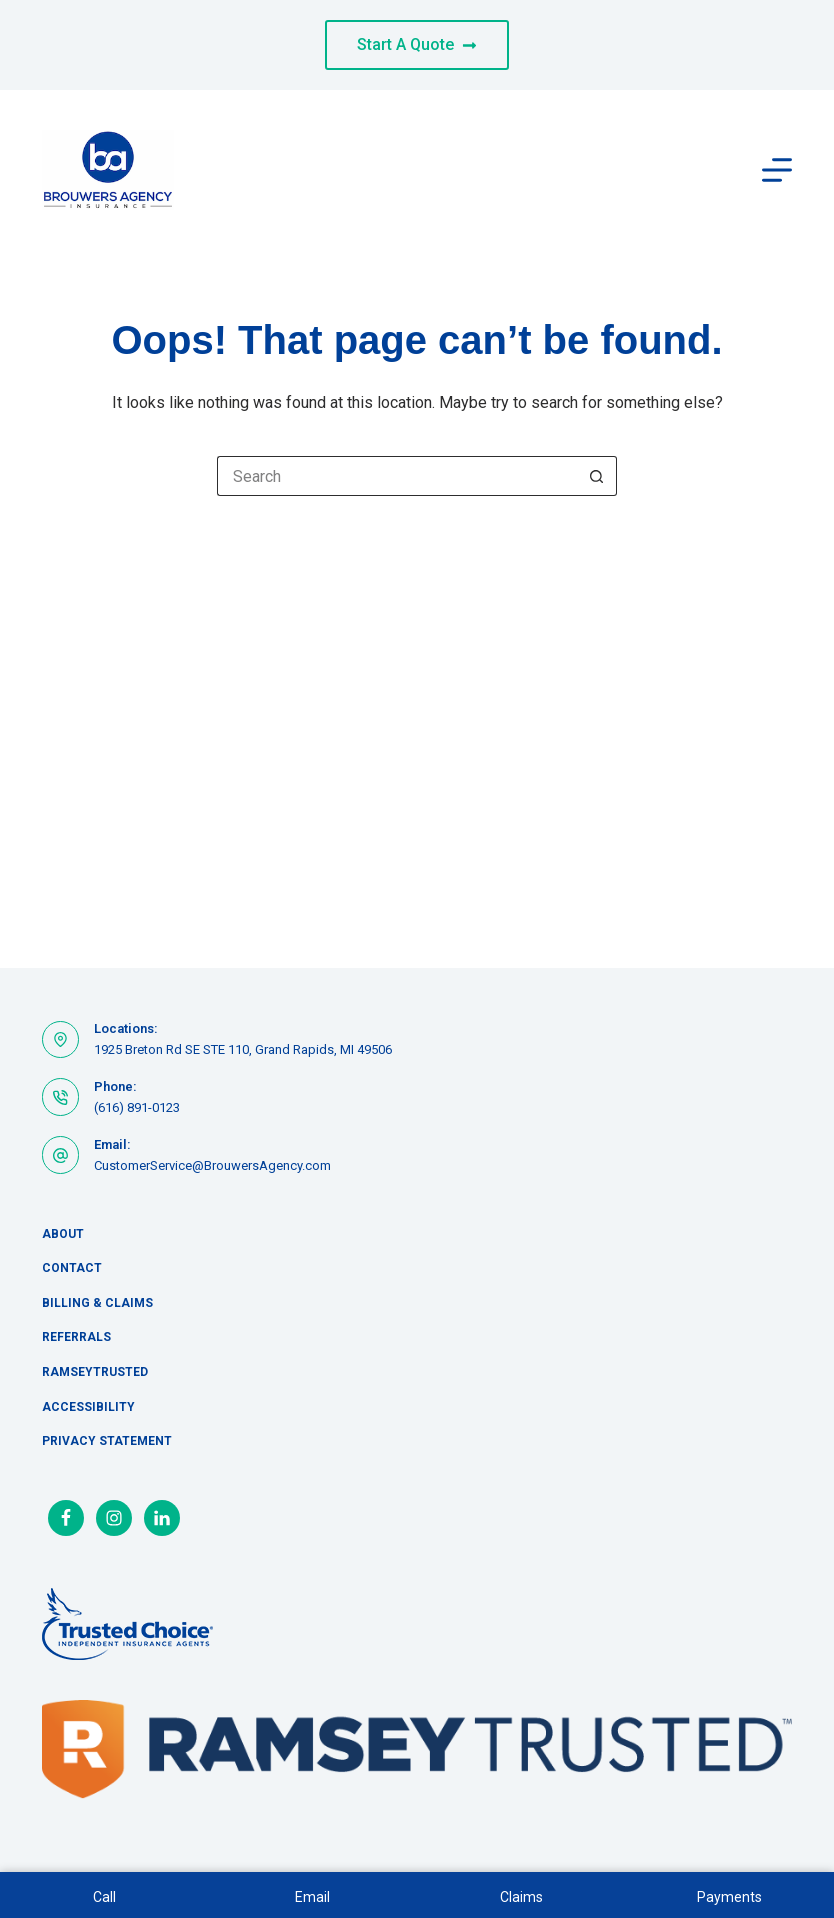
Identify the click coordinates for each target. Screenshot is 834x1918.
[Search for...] (397, 476)
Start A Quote (417, 44)
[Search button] (597, 476)
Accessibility (88, 1407)
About (63, 1234)
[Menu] (777, 170)
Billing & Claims (97, 1303)
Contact (72, 1268)
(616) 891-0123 (137, 1107)
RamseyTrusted (95, 1372)
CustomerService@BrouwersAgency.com (212, 1165)
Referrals (76, 1337)
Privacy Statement (107, 1441)
